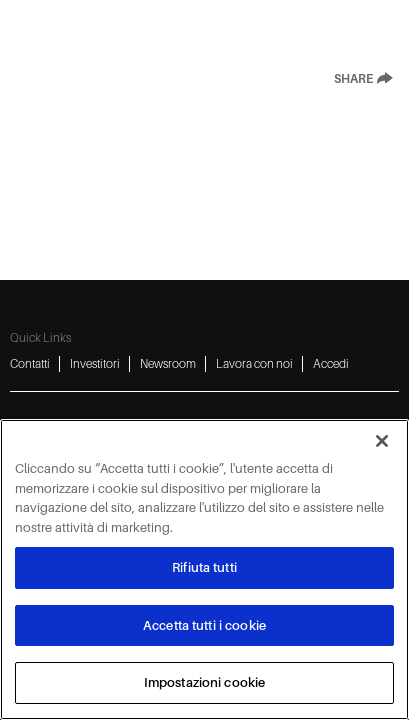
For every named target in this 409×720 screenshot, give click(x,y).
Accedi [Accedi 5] (331, 364)
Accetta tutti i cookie (204, 625)
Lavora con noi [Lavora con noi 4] (254, 364)
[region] (204, 569)
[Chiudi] (382, 441)
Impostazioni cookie (204, 682)
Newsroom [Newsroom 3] (168, 364)
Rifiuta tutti (204, 567)
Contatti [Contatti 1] (30, 364)
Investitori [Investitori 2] (95, 364)
